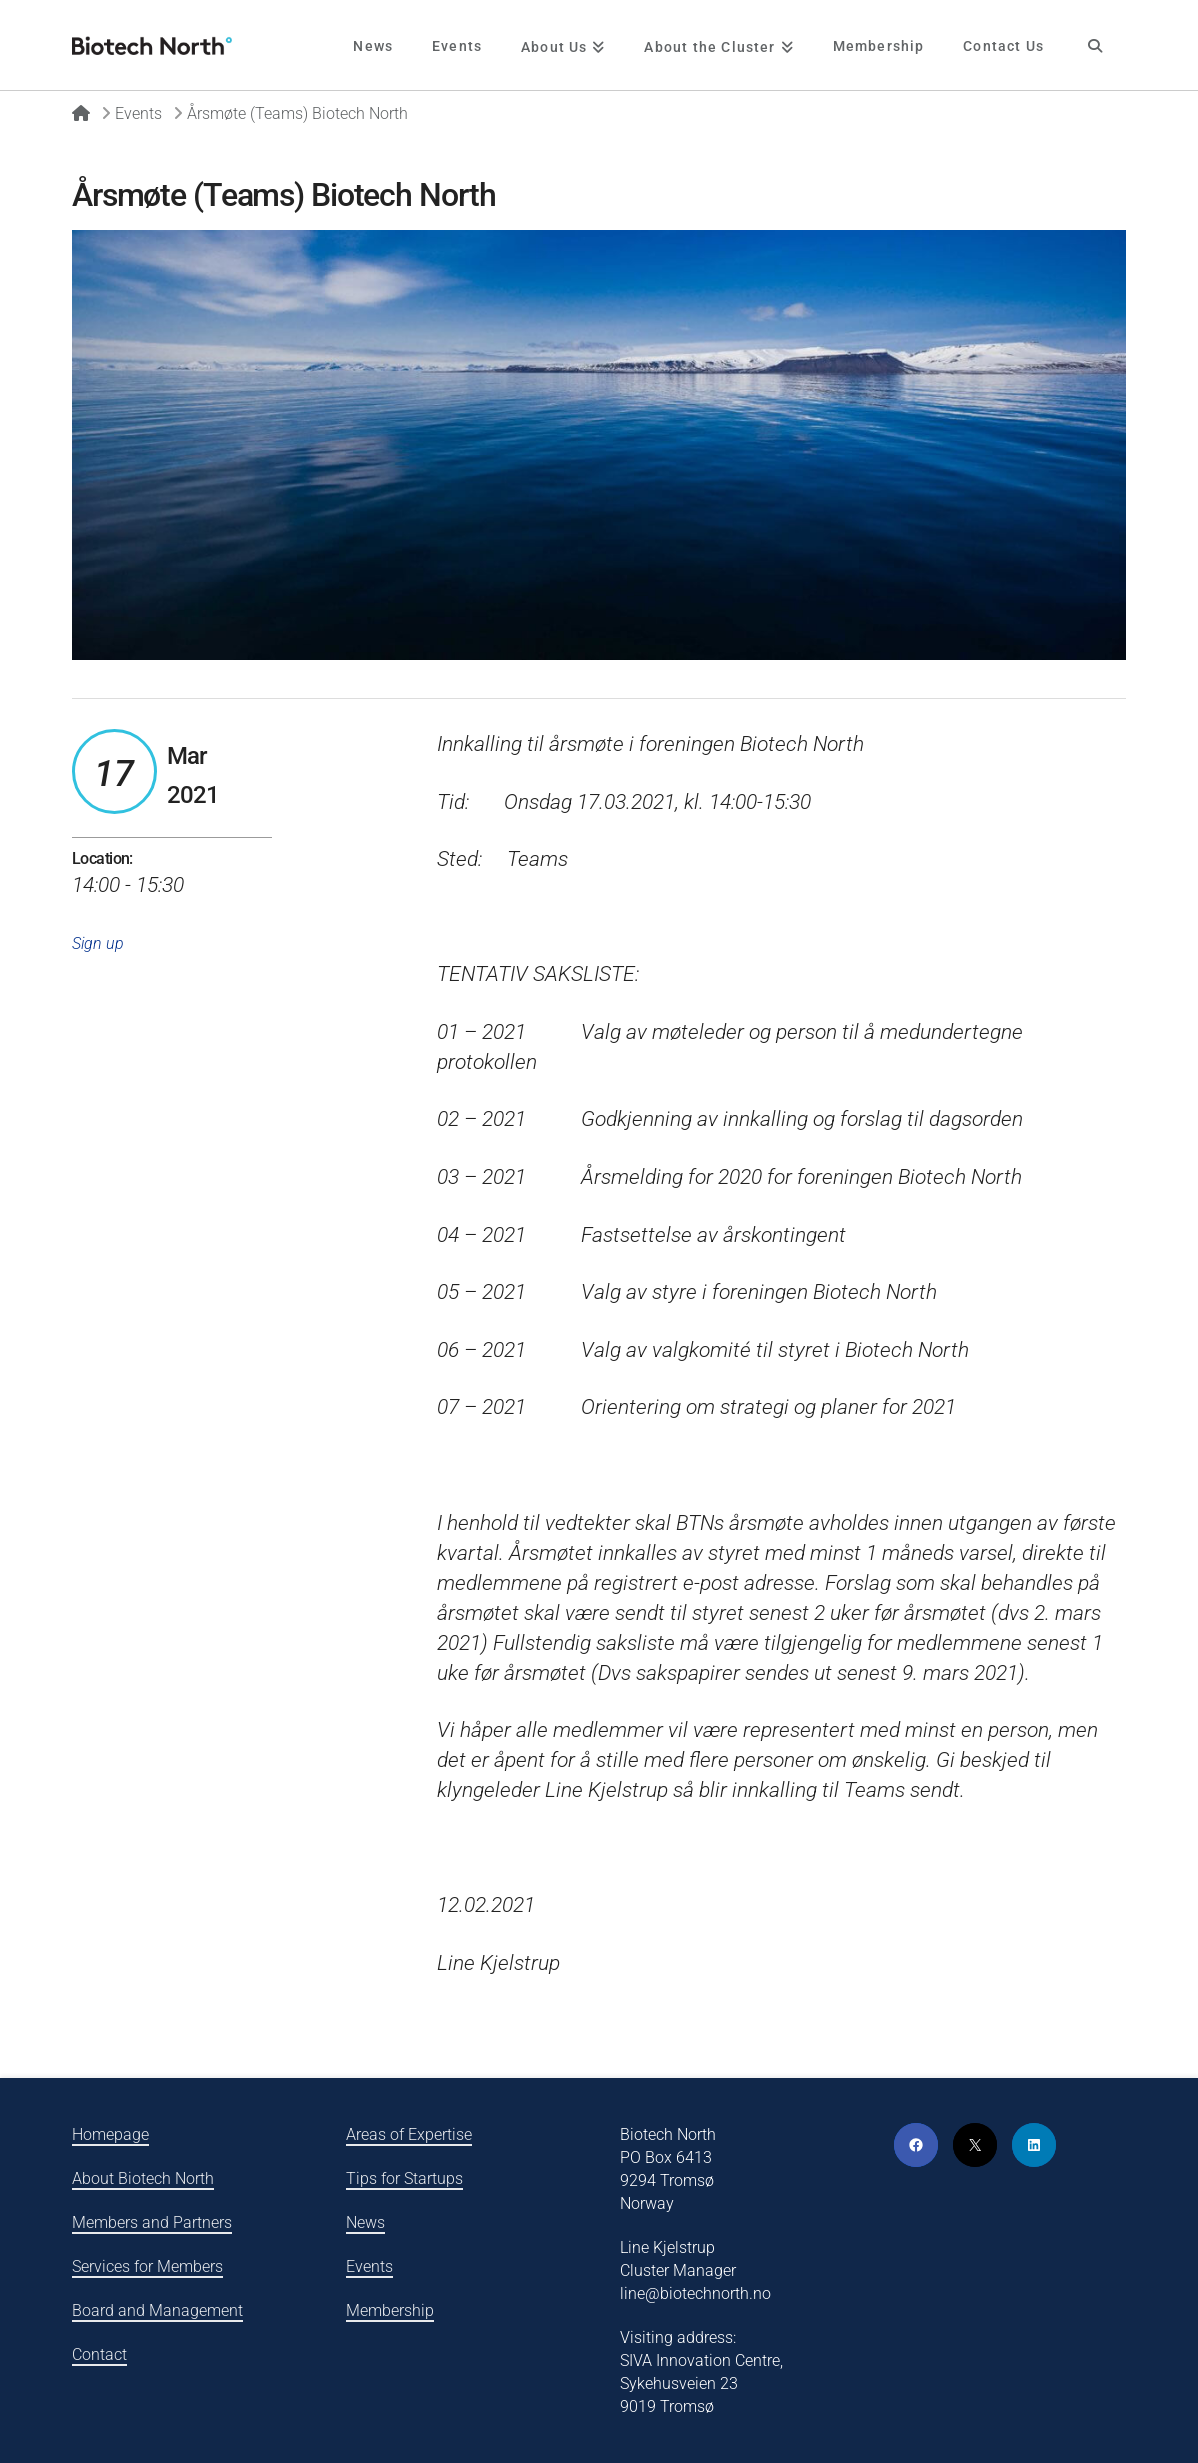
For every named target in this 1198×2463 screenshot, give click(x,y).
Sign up (98, 943)
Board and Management (157, 2310)
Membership (390, 2310)
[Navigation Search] (1094, 45)
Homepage (110, 2134)
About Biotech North (143, 2178)
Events (369, 2266)
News (365, 2222)
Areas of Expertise (409, 2134)
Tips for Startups (404, 2178)
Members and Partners (152, 2222)
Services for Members (147, 2266)
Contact (99, 2354)
